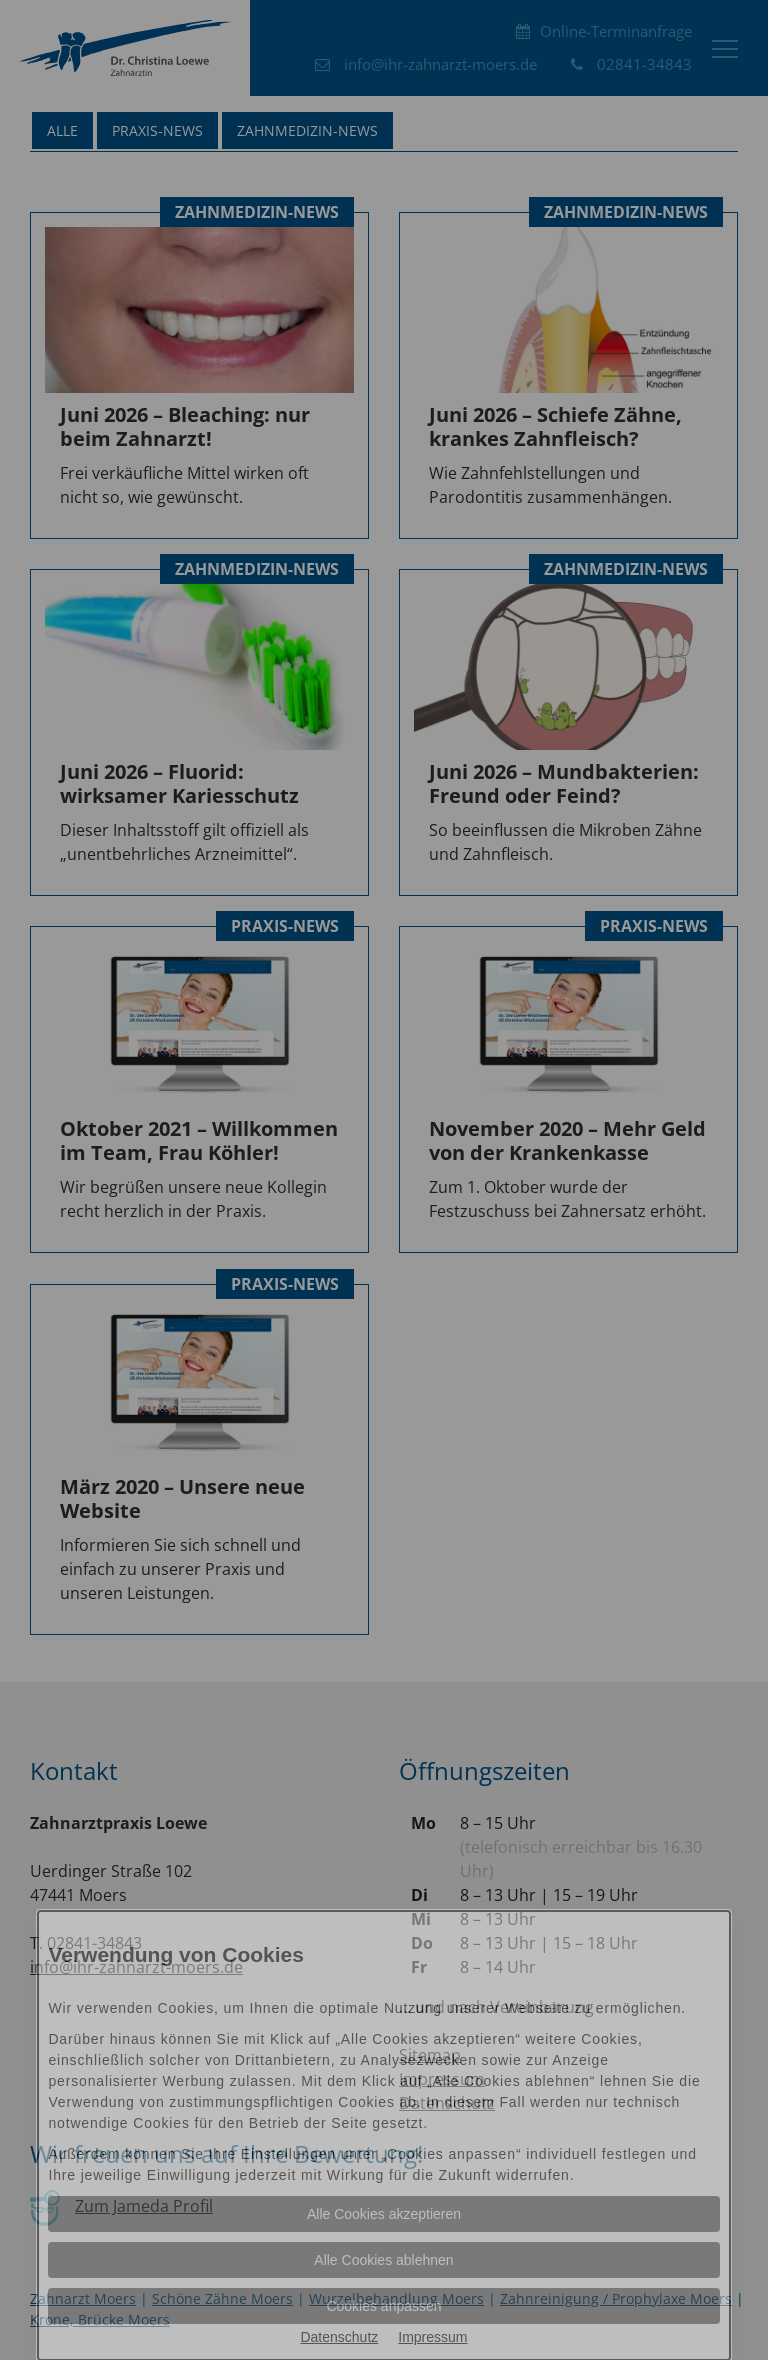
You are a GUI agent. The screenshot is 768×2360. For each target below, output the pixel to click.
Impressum (432, 2337)
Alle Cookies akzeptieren (384, 2214)
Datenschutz (339, 2337)
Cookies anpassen (383, 2306)
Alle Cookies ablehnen (383, 2260)
